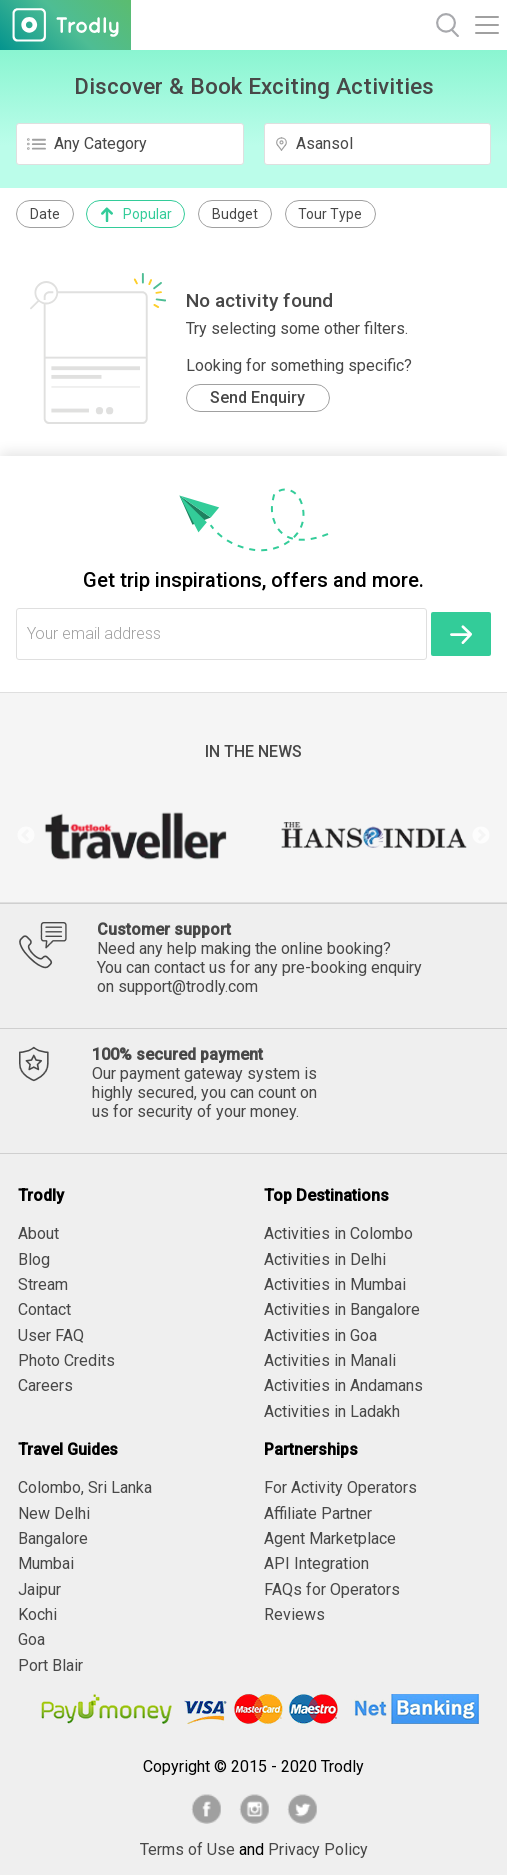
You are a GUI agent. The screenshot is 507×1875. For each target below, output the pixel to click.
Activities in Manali (330, 1360)
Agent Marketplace (330, 1538)
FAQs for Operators (332, 1589)
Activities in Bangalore (342, 1309)
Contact (44, 1309)
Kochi (37, 1614)
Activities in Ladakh (332, 1411)
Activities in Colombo (338, 1233)
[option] (135, 836)
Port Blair (50, 1665)
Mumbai (46, 1563)
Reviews (294, 1614)
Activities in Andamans (343, 1385)
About (38, 1233)
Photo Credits (66, 1360)
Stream (43, 1284)
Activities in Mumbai (335, 1284)
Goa (31, 1639)
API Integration (316, 1563)
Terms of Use (187, 1849)
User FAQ (51, 1335)
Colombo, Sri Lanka (85, 1487)
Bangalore (53, 1538)
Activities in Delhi (325, 1259)
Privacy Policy (318, 1849)
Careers (45, 1385)
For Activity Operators (340, 1487)
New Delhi (54, 1513)
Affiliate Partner (318, 1513)
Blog (34, 1259)
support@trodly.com (188, 986)
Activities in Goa (320, 1335)
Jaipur (39, 1589)
